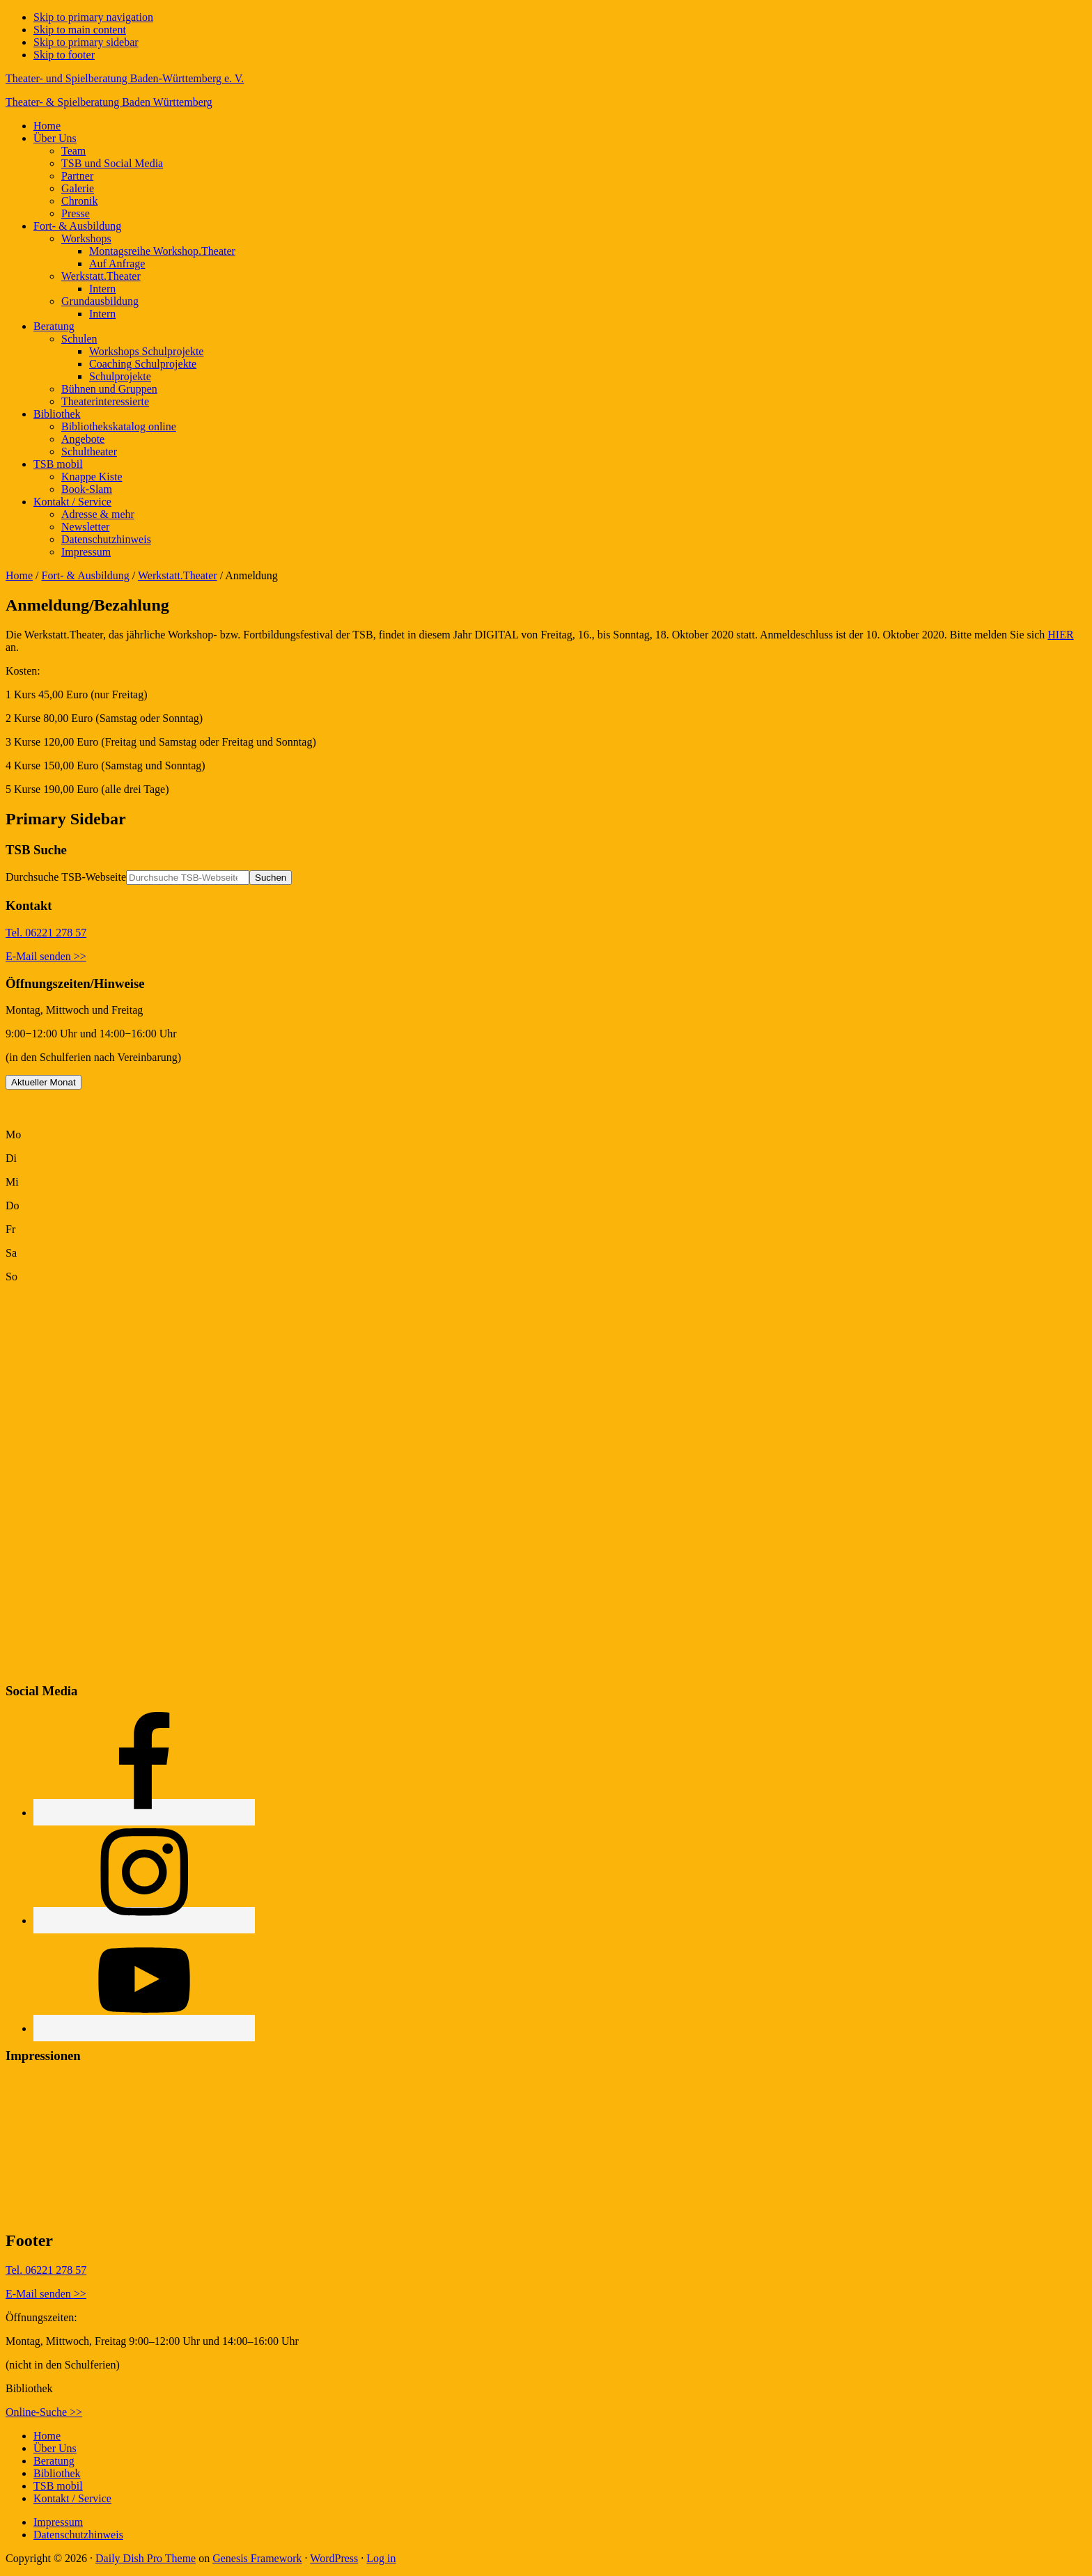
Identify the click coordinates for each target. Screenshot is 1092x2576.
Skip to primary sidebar (86, 42)
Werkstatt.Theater (177, 575)
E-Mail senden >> (46, 956)
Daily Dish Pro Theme (145, 2558)
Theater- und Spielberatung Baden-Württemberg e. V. (125, 78)
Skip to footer (64, 55)
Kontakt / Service (72, 2498)
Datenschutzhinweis (78, 2534)
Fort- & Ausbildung (86, 575)
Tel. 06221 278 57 (46, 932)
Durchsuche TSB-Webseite (66, 877)
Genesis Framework (257, 2558)
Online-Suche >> (44, 2412)
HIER (1060, 635)
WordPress (334, 2558)
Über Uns (55, 2448)
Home (19, 575)
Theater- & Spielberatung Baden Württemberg (109, 102)
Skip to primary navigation (93, 17)
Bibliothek (57, 2473)
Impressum (58, 2522)
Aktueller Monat (43, 1082)
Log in (381, 2558)
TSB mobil (58, 2486)
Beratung (54, 2461)
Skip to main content (79, 30)
